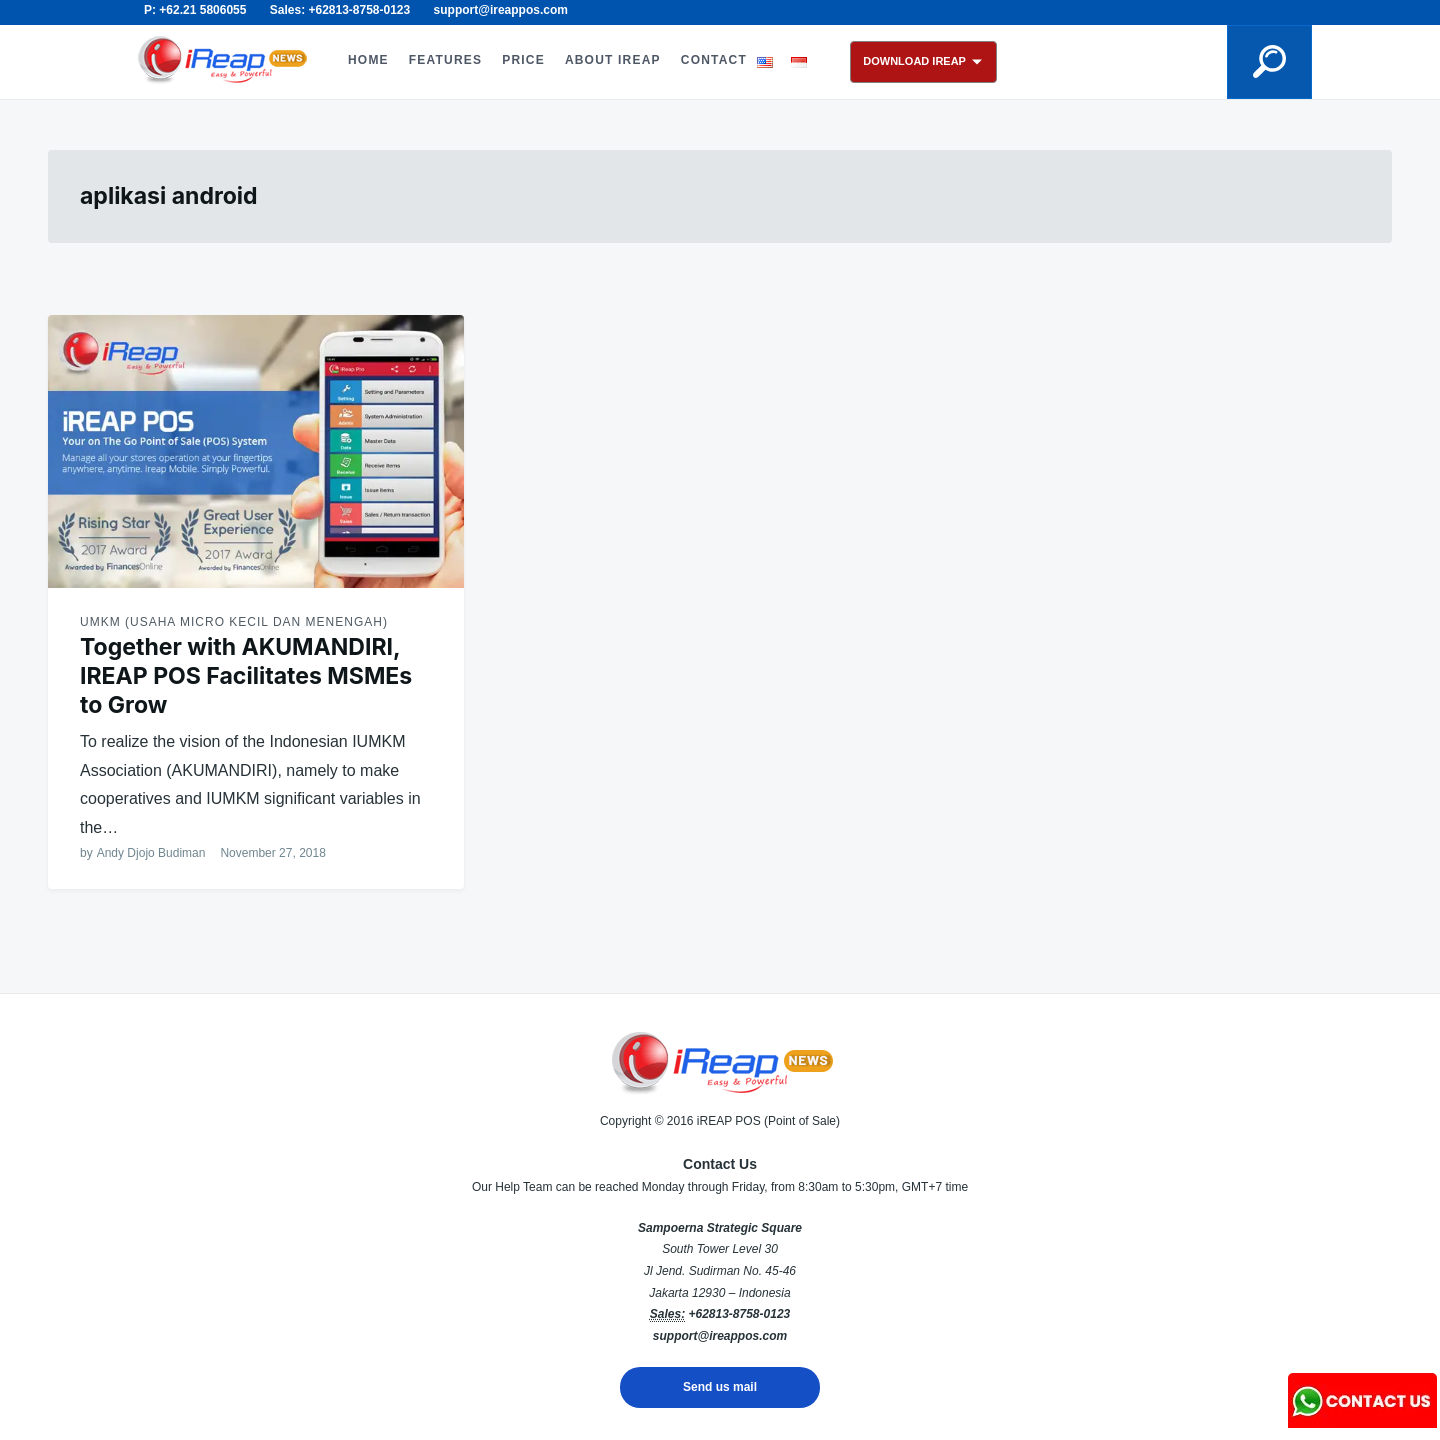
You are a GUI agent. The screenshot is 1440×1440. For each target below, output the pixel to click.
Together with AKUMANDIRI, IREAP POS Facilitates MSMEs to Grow (246, 676)
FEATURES (445, 60)
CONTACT (714, 60)
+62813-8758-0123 (739, 1314)
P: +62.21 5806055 (195, 10)
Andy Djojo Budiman (151, 853)
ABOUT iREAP (613, 60)
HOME (368, 60)
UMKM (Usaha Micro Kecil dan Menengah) (234, 622)
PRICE (523, 60)
